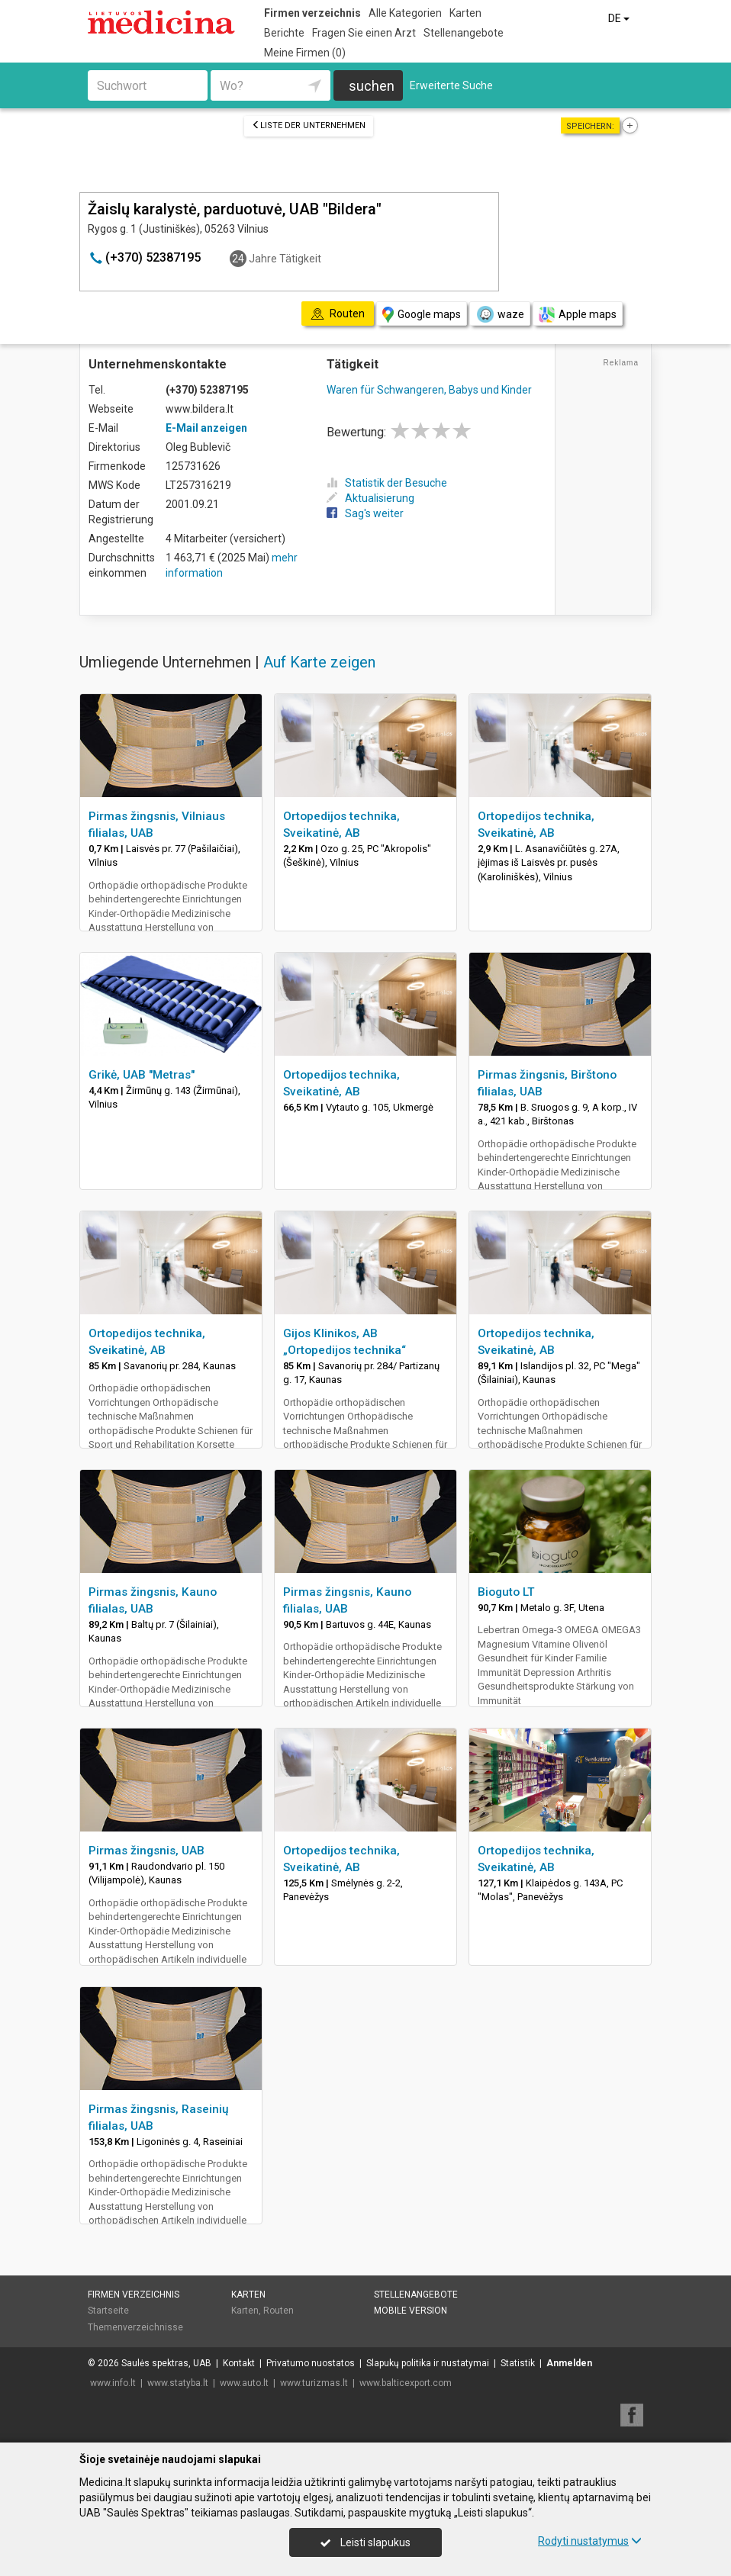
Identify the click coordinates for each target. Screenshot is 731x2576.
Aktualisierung (370, 498)
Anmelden (569, 2363)
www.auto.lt (244, 2383)
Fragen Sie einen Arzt (364, 33)
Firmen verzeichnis (312, 13)
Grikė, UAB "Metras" (142, 1075)
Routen (278, 2310)
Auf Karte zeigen (319, 662)
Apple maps (578, 315)
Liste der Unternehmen (309, 125)
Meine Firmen (305, 53)
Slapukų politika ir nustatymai (427, 2363)
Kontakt (239, 2363)
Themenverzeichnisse (135, 2327)
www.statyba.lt (177, 2383)
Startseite (108, 2310)
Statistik (518, 2363)
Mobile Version (410, 2310)
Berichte (284, 33)
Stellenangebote (463, 33)
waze (499, 314)
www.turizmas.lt (314, 2383)
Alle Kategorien (405, 13)
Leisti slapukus (365, 2542)
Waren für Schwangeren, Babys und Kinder (429, 390)
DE (620, 18)
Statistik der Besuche (387, 483)
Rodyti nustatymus (590, 2541)
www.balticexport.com (405, 2383)
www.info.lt (113, 2383)
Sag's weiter (365, 513)
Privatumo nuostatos (310, 2363)
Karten (465, 13)
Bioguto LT (506, 1592)
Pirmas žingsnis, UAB (146, 1850)
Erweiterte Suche (451, 85)
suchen (371, 86)
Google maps (421, 315)
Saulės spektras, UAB (166, 2363)
